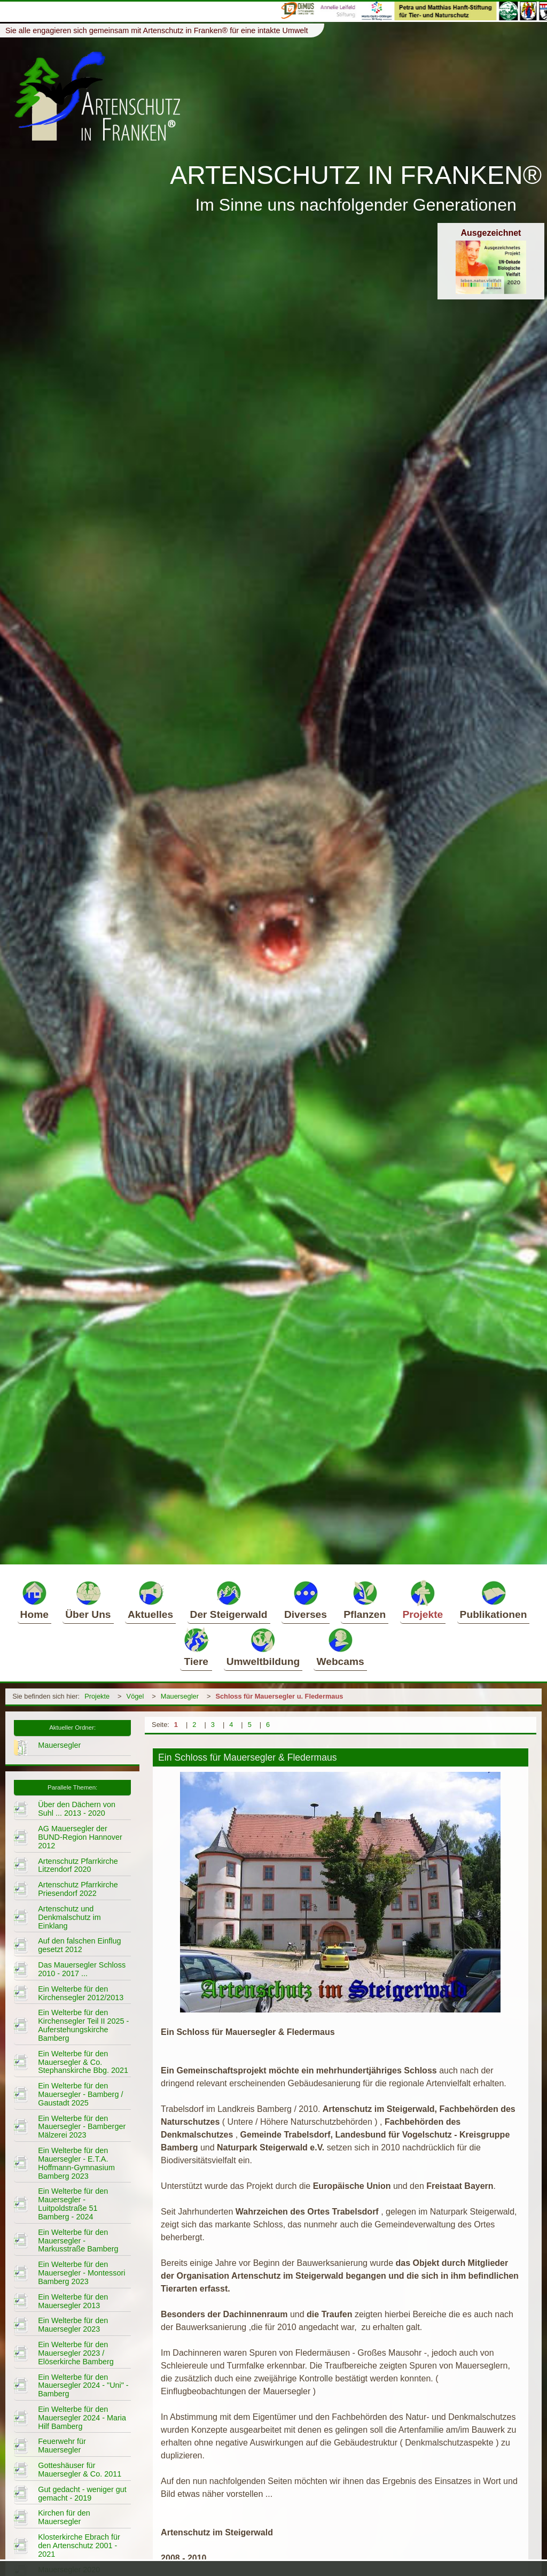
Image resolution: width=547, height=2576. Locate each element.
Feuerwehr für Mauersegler (62, 2445)
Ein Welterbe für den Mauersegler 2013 (73, 2301)
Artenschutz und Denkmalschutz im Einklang (69, 1917)
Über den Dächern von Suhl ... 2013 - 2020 (76, 1808)
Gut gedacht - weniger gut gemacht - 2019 (82, 2493)
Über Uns (88, 1599)
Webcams (340, 1646)
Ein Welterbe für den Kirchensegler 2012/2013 (80, 1993)
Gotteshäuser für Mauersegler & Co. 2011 (79, 2469)
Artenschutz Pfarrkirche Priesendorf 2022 (78, 1889)
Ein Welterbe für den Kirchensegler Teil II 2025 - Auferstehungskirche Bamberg (83, 2025)
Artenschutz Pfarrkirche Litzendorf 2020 (78, 1865)
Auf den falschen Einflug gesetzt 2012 (79, 1945)
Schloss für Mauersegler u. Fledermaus (279, 1696)
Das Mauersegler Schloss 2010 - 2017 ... (82, 1969)
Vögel (135, 1696)
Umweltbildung (263, 1646)
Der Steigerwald (229, 1599)
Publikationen (493, 1599)
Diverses (305, 1599)
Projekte (423, 1599)
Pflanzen (364, 1599)
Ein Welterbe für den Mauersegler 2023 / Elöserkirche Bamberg (76, 2353)
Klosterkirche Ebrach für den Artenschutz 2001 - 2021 (79, 2545)
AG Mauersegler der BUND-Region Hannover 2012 (80, 1837)
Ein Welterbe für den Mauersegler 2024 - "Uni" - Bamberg (83, 2385)
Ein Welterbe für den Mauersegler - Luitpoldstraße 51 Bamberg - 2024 (73, 2203)
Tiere (196, 1646)
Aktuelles (150, 1599)
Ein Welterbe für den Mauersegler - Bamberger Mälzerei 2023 (82, 2127)
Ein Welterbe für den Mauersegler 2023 (73, 2324)
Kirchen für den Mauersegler (64, 2517)
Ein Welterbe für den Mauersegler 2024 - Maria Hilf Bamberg (82, 2418)
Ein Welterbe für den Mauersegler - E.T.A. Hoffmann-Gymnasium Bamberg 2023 (76, 2163)
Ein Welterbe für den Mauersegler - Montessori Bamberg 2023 (81, 2273)
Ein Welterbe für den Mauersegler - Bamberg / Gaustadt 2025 (80, 2094)
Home (34, 1599)
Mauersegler (180, 1696)
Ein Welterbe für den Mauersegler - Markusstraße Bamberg (78, 2241)
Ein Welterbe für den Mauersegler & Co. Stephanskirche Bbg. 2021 (83, 2062)
